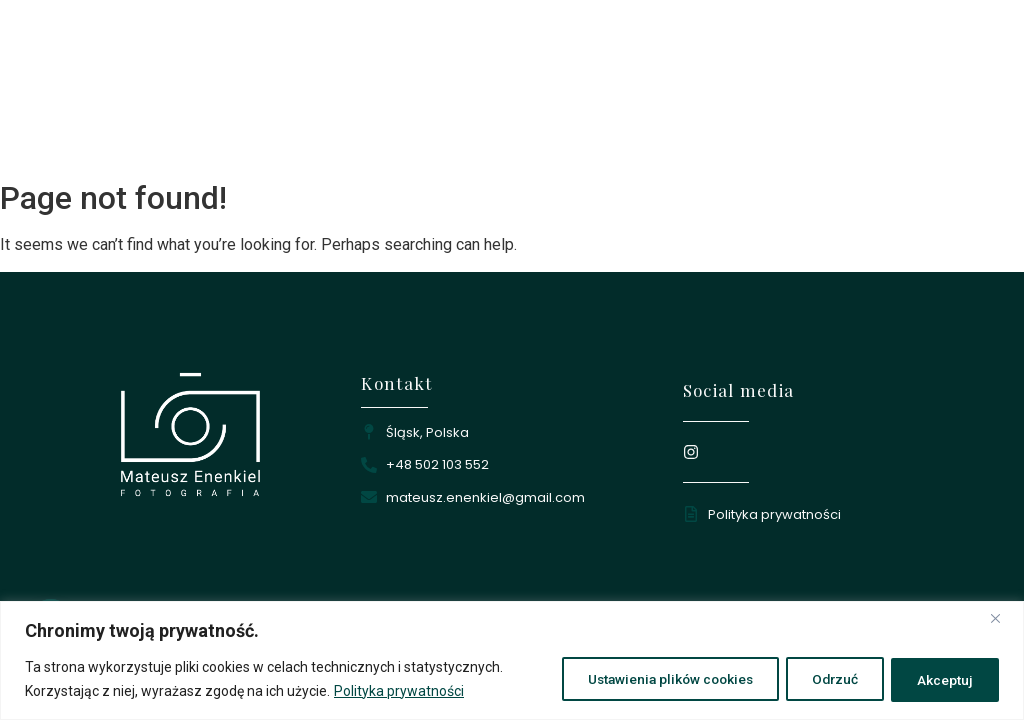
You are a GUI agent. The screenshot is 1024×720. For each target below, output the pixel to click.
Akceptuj (942, 679)
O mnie (595, 146)
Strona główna (504, 146)
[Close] (1003, 618)
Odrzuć (824, 679)
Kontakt (807, 146)
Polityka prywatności (399, 691)
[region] (512, 660)
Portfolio (667, 146)
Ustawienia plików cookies (648, 679)
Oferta (739, 146)
